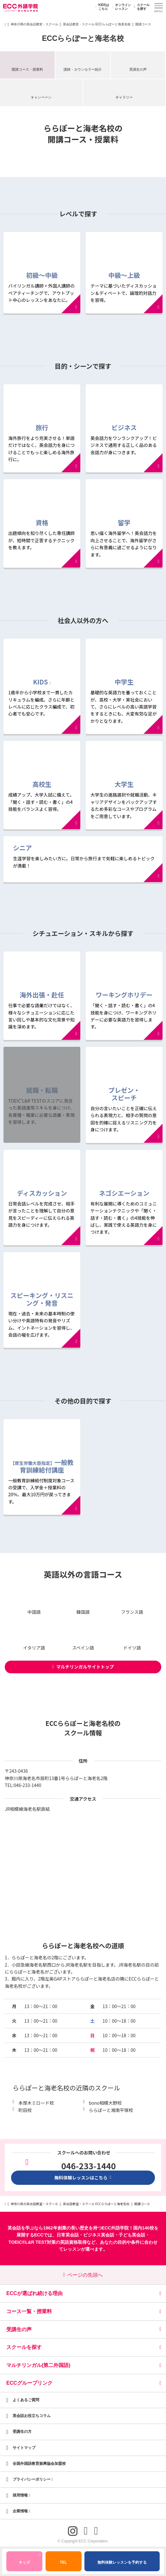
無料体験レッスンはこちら (83, 2177)
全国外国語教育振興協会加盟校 (39, 2463)
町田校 (25, 2110)
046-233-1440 (27, 1785)
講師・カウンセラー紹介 (83, 69)
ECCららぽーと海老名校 (83, 38)
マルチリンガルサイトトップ (83, 1666)
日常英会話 (68, 2234)
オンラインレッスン (120, 7)
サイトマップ (24, 2448)
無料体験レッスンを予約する (122, 2562)
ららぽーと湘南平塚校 (111, 2110)
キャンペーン (41, 97)
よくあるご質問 (26, 2400)
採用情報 (21, 2495)
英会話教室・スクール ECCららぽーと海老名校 (97, 24)
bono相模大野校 (105, 2103)
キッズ (30, 2559)
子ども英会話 (132, 2234)
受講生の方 (22, 2431)
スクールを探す (141, 7)
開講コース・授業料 (27, 69)
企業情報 (21, 2511)
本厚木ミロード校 (36, 2103)
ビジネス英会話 (98, 2234)
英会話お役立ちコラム (32, 2416)
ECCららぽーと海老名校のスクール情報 (83, 1728)
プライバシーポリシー (33, 2479)
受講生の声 (138, 69)
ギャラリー (124, 97)
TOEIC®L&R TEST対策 (32, 2242)
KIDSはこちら (101, 7)
